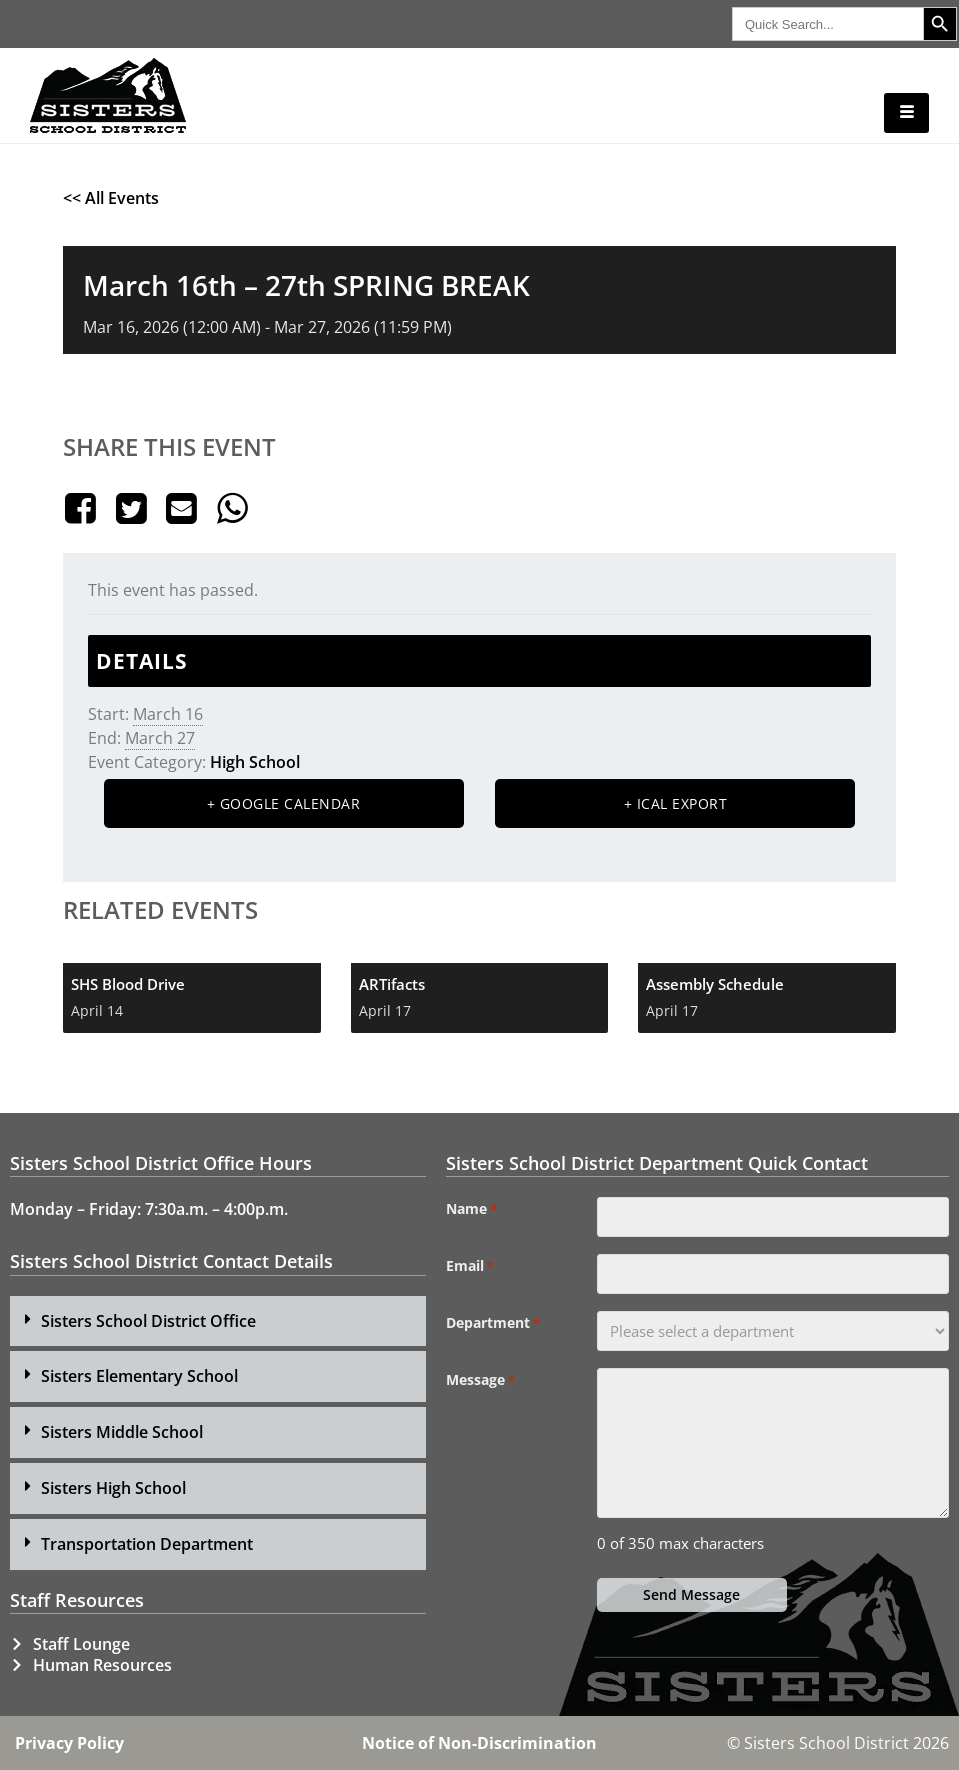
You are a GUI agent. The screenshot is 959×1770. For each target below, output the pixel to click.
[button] (218, 1321)
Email (470, 1266)
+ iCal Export (676, 803)
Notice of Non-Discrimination (479, 1743)
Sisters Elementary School (139, 1376)
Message (480, 1380)
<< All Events (111, 198)
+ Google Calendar (284, 803)
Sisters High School (113, 1488)
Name (471, 1209)
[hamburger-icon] (906, 113)
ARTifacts (392, 984)
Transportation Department (147, 1544)
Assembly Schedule (715, 984)
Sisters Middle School (122, 1432)
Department (493, 1323)
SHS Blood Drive (128, 984)
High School (255, 762)
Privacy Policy (69, 1743)
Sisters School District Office (148, 1321)
